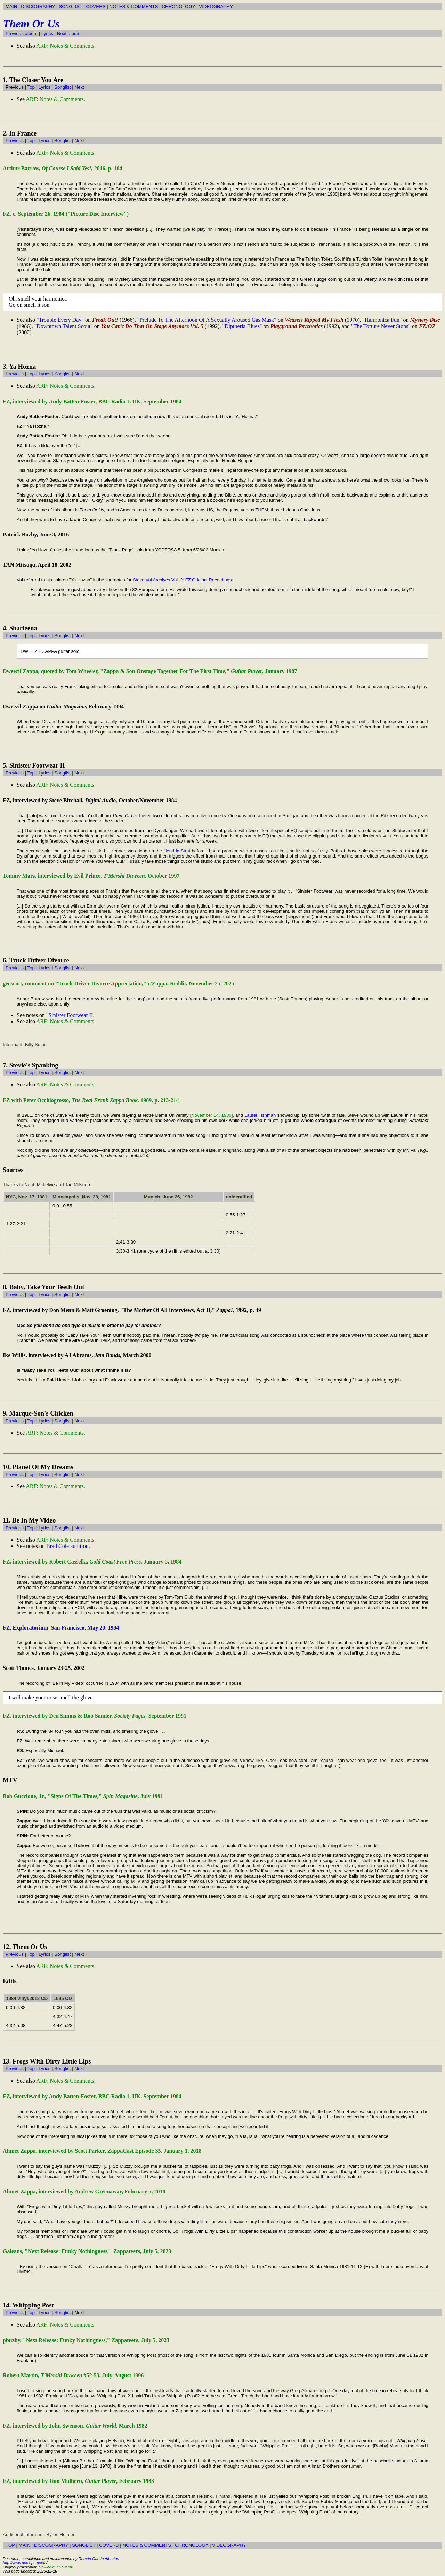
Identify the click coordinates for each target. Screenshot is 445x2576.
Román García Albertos (99, 2559)
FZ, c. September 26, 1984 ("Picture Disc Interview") (66, 214)
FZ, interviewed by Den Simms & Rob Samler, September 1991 (94, 1716)
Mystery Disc (425, 320)
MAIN (11, 6)
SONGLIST (70, 6)
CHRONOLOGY (178, 6)
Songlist (62, 87)
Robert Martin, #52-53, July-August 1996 (73, 2375)
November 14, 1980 (211, 1115)
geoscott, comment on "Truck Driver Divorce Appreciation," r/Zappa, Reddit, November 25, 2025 (118, 983)
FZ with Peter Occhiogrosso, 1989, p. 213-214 (91, 1100)
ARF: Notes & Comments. (66, 46)
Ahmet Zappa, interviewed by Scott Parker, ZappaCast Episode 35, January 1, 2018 (102, 2151)
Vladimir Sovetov (58, 2567)
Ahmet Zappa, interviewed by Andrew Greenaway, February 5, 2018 (84, 2191)
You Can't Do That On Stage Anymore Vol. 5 (152, 326)
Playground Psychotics (296, 326)
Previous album (22, 33)
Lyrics (47, 33)
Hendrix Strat (176, 850)
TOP (10, 2545)
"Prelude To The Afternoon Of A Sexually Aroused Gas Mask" (206, 320)
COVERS (95, 6)
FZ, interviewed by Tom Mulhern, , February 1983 (78, 2481)
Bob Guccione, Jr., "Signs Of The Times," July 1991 (83, 1796)
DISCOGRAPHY (38, 6)
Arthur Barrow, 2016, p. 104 (62, 168)
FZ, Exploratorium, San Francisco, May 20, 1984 (61, 1628)
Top (31, 87)
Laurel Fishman (260, 1115)
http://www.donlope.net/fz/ (25, 2563)
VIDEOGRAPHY (216, 6)
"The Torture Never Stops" (381, 326)
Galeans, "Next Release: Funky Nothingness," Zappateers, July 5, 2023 (87, 2251)
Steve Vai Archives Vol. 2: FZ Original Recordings (182, 579)
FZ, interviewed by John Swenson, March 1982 (75, 2426)
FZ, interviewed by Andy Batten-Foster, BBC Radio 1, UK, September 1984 (92, 401)
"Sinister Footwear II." (71, 1015)
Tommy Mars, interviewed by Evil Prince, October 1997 (91, 876)
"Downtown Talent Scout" (63, 326)
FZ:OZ (427, 326)
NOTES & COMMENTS (134, 6)
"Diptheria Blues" (242, 326)
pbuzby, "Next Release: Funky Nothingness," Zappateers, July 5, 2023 (86, 2340)
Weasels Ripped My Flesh (314, 320)
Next (79, 87)
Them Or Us (31, 23)
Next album (68, 33)
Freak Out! (105, 320)
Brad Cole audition (67, 1546)
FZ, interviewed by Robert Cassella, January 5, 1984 (92, 1562)
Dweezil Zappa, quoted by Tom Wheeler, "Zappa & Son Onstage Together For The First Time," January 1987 (150, 671)
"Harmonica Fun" (382, 320)
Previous (15, 140)
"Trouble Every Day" (60, 320)
